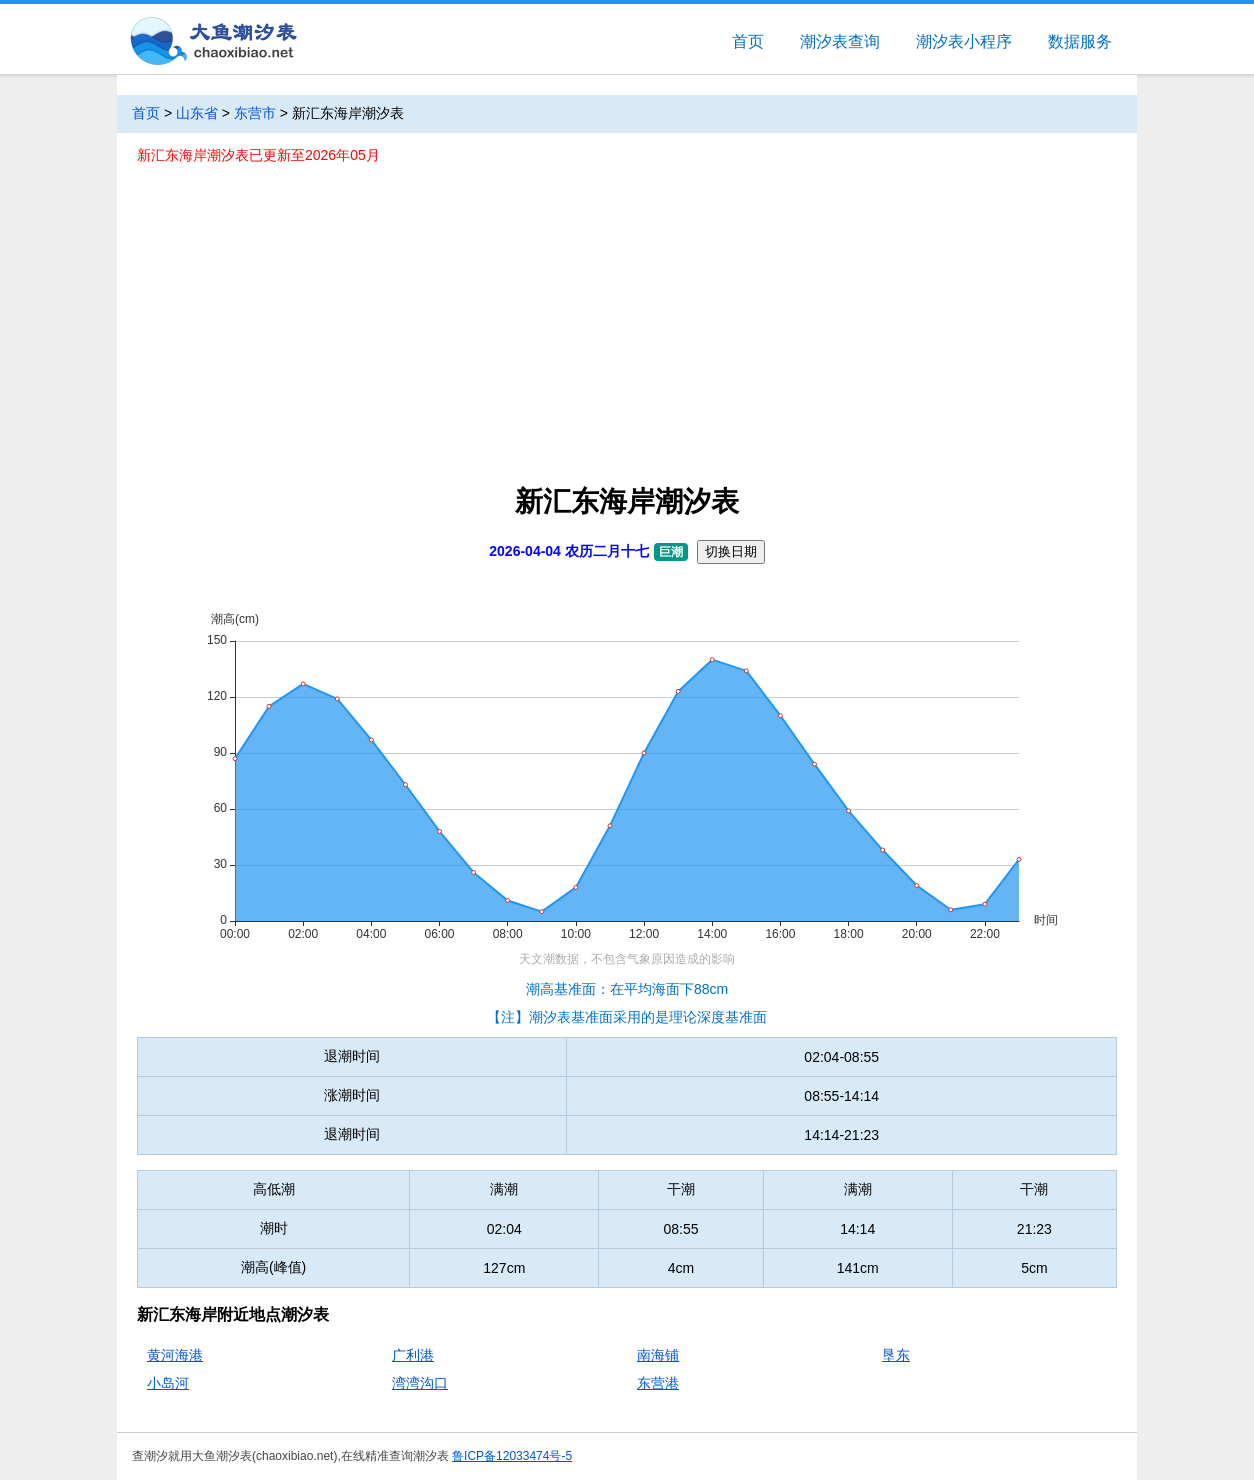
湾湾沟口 (420, 1383)
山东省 (197, 113)
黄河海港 (175, 1355)
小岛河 (168, 1383)
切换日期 (731, 551)
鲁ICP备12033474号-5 (512, 1456)
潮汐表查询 (840, 41)
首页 (748, 41)
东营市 (255, 113)
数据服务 (1080, 41)
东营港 (658, 1383)
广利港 (413, 1355)
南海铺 (658, 1355)
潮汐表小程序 (964, 41)
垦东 (896, 1355)
